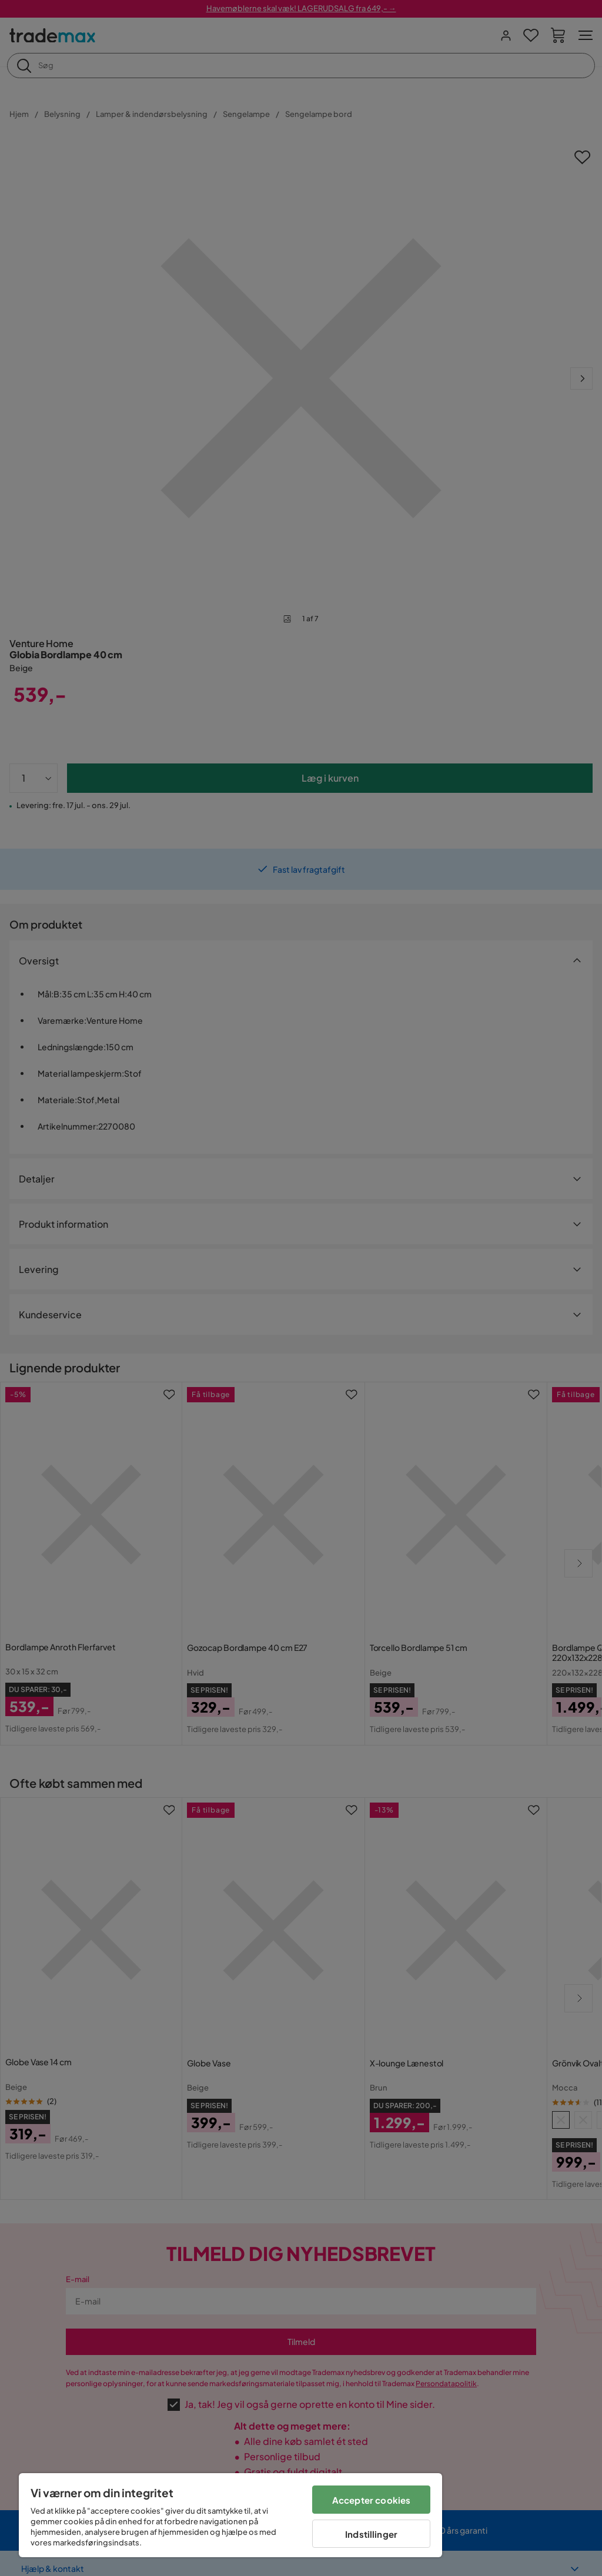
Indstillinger (371, 2534)
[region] (230, 2515)
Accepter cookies (371, 2499)
